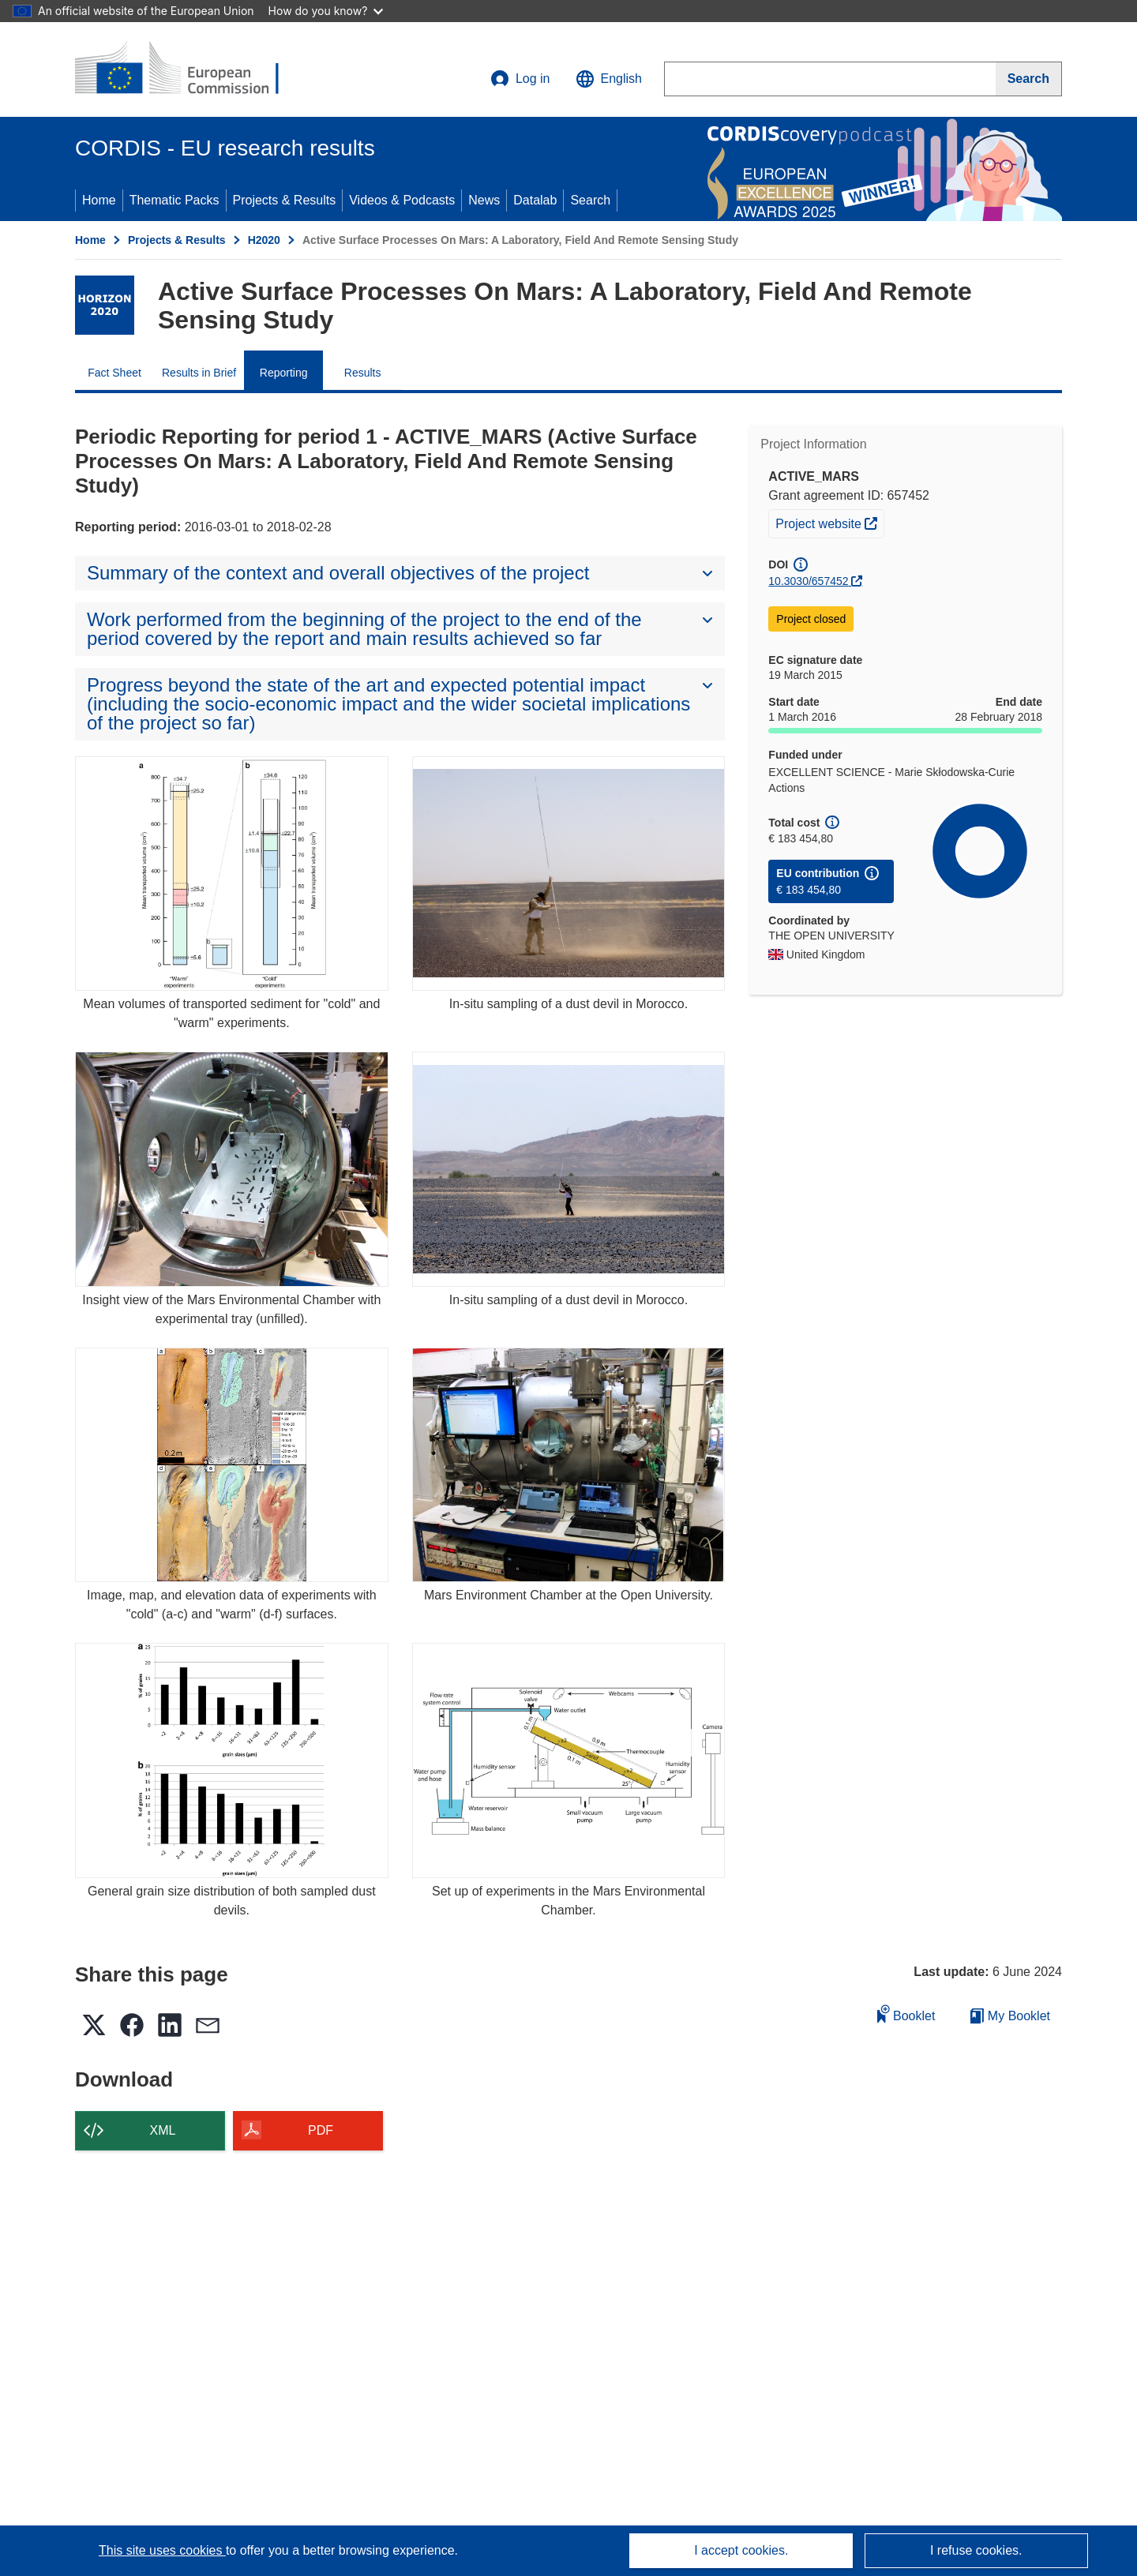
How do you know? (326, 10)
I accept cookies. (741, 2550)
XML (163, 2130)
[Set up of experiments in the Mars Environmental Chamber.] (569, 1760)
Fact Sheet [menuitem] (114, 372)
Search (590, 200)
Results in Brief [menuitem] (199, 372)
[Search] (1029, 79)
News (484, 200)
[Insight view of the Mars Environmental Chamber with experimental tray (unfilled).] (231, 1169)
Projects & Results (284, 200)
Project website (829, 522)
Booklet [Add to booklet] (906, 2013)
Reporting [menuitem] (284, 372)
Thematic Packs (174, 200)
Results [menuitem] (362, 372)
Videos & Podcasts (402, 200)
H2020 (264, 240)
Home (99, 200)
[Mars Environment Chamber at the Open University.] (569, 1465)
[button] (609, 79)
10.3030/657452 (808, 581)
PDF (320, 2130)
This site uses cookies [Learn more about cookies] (162, 2550)
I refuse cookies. (976, 2550)
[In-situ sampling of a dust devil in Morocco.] (569, 873)
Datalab (535, 200)
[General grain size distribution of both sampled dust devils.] (231, 1760)
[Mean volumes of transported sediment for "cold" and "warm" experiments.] (231, 873)
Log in (520, 78)
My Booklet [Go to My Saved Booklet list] (1010, 2015)
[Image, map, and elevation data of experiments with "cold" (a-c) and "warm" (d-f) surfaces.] (231, 1465)
